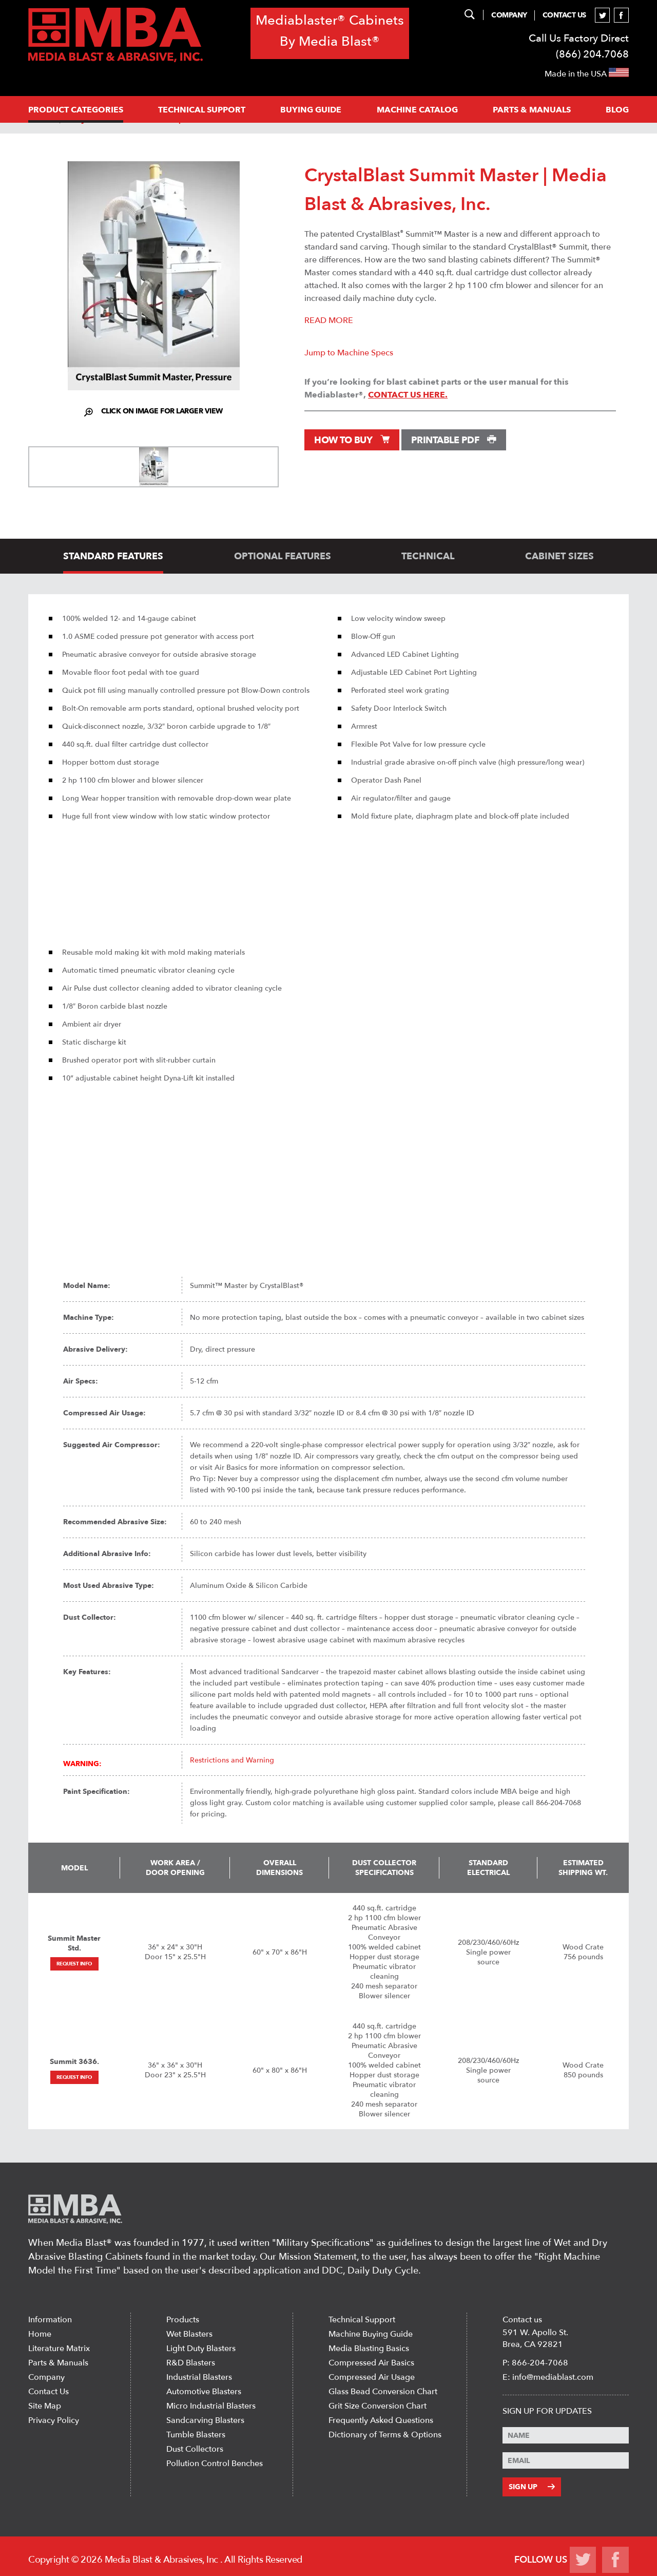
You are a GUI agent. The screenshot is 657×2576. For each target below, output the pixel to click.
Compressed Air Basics (371, 2363)
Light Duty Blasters (201, 2348)
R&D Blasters (190, 2363)
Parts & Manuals (58, 2363)
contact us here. (408, 395)
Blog (617, 110)
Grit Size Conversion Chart (377, 2406)
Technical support (201, 110)
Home (39, 2334)
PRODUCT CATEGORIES (75, 110)
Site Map (44, 2406)
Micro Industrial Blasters (211, 2406)
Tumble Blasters (195, 2434)
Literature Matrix (59, 2348)
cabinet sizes (559, 556)
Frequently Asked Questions (380, 2420)
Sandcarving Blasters (205, 2420)
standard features (113, 556)
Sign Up (531, 2485)
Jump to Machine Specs (348, 352)
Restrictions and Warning (232, 1760)
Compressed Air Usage (371, 2377)
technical (427, 556)
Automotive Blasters (203, 2391)
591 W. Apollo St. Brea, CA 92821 (535, 2338)
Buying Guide (310, 110)
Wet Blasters (189, 2334)
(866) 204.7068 (592, 54)
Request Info (74, 1963)
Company (510, 15)
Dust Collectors (194, 2449)
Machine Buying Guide (370, 2334)
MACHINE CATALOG (417, 110)
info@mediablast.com (552, 2377)
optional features (282, 556)
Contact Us (564, 15)
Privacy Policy (53, 2420)
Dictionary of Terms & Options (384, 2434)
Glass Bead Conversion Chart (382, 2391)
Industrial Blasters (199, 2377)
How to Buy (352, 440)
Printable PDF (453, 440)
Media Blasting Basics (368, 2348)
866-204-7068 (540, 2363)
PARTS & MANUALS (532, 110)
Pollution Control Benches (214, 2463)
